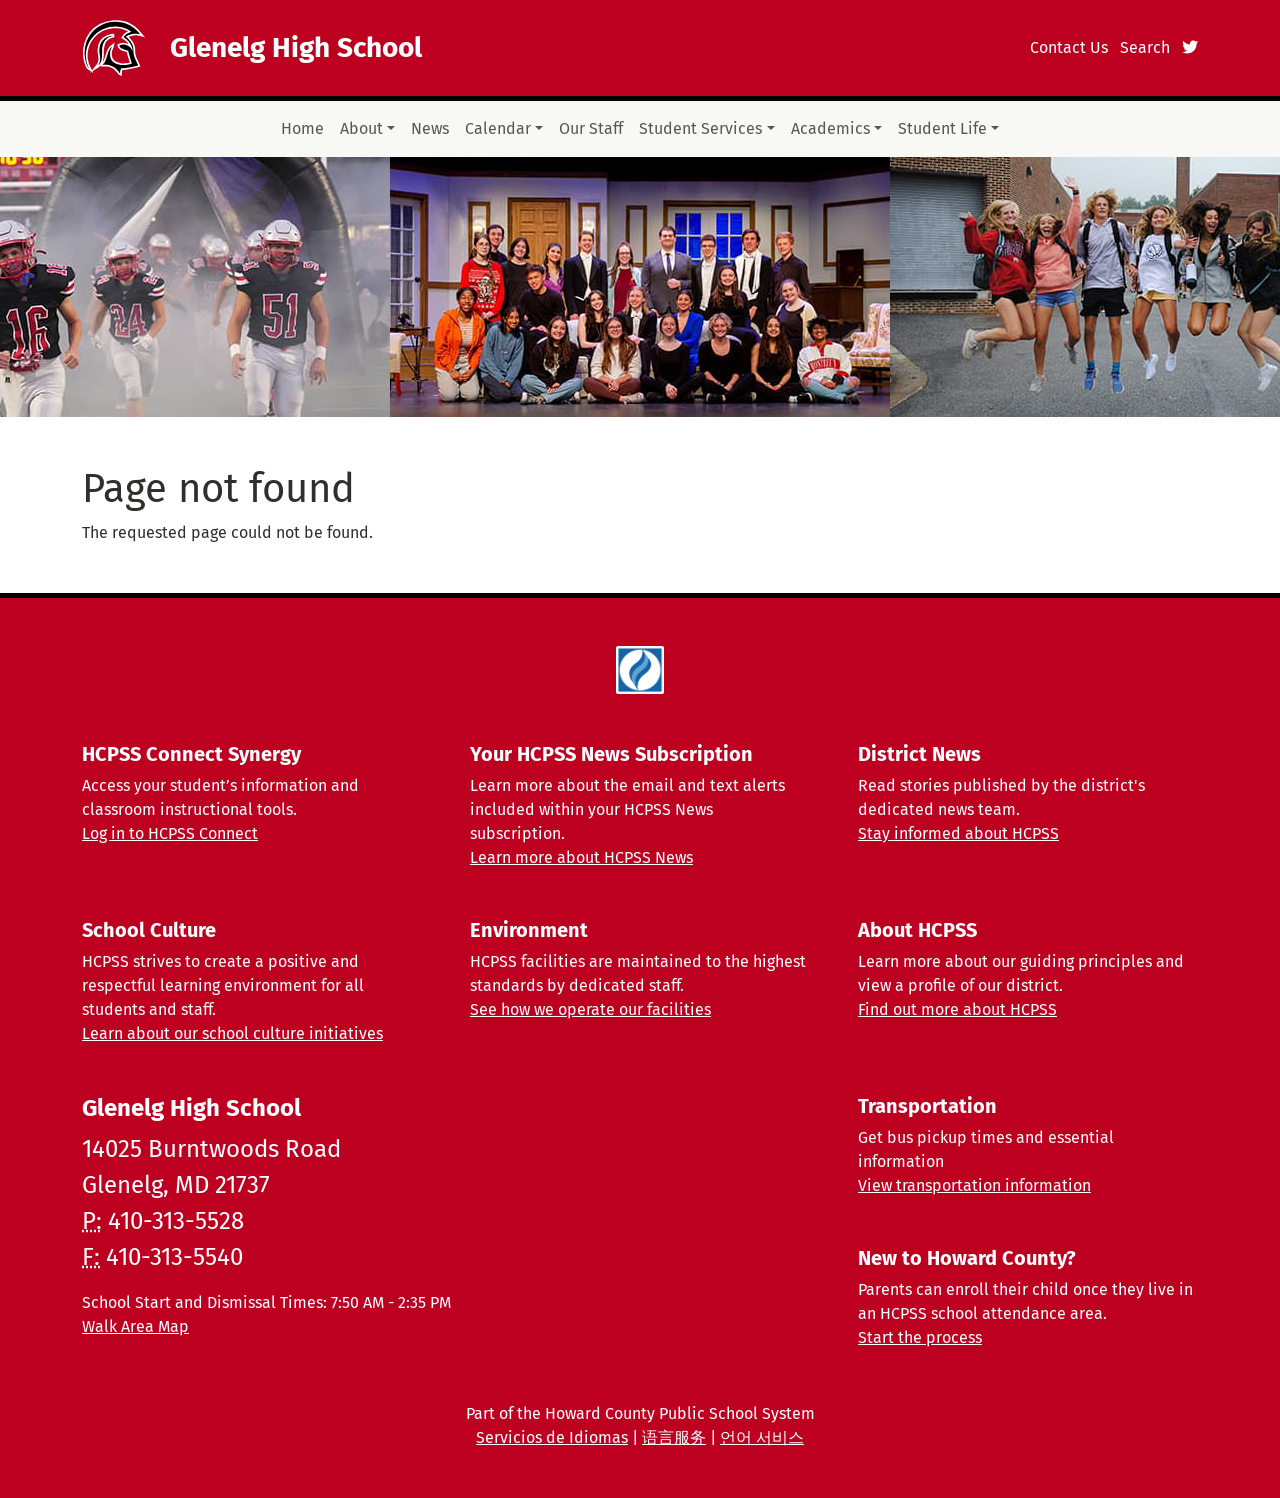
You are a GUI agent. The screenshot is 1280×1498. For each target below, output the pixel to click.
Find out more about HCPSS (957, 1009)
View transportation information (974, 1185)
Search (1145, 47)
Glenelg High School (296, 47)
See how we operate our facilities (590, 1009)
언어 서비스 (762, 1437)
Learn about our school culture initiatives (232, 1033)
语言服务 (674, 1437)
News (430, 128)
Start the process (920, 1337)
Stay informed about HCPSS (958, 833)
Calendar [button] (498, 128)
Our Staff (591, 128)
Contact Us (1069, 47)
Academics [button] (830, 128)
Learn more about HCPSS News (581, 857)
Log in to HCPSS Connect (170, 833)
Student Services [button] (700, 128)
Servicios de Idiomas (552, 1437)
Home (302, 128)
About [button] (361, 128)
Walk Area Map (135, 1326)
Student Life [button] (942, 128)
